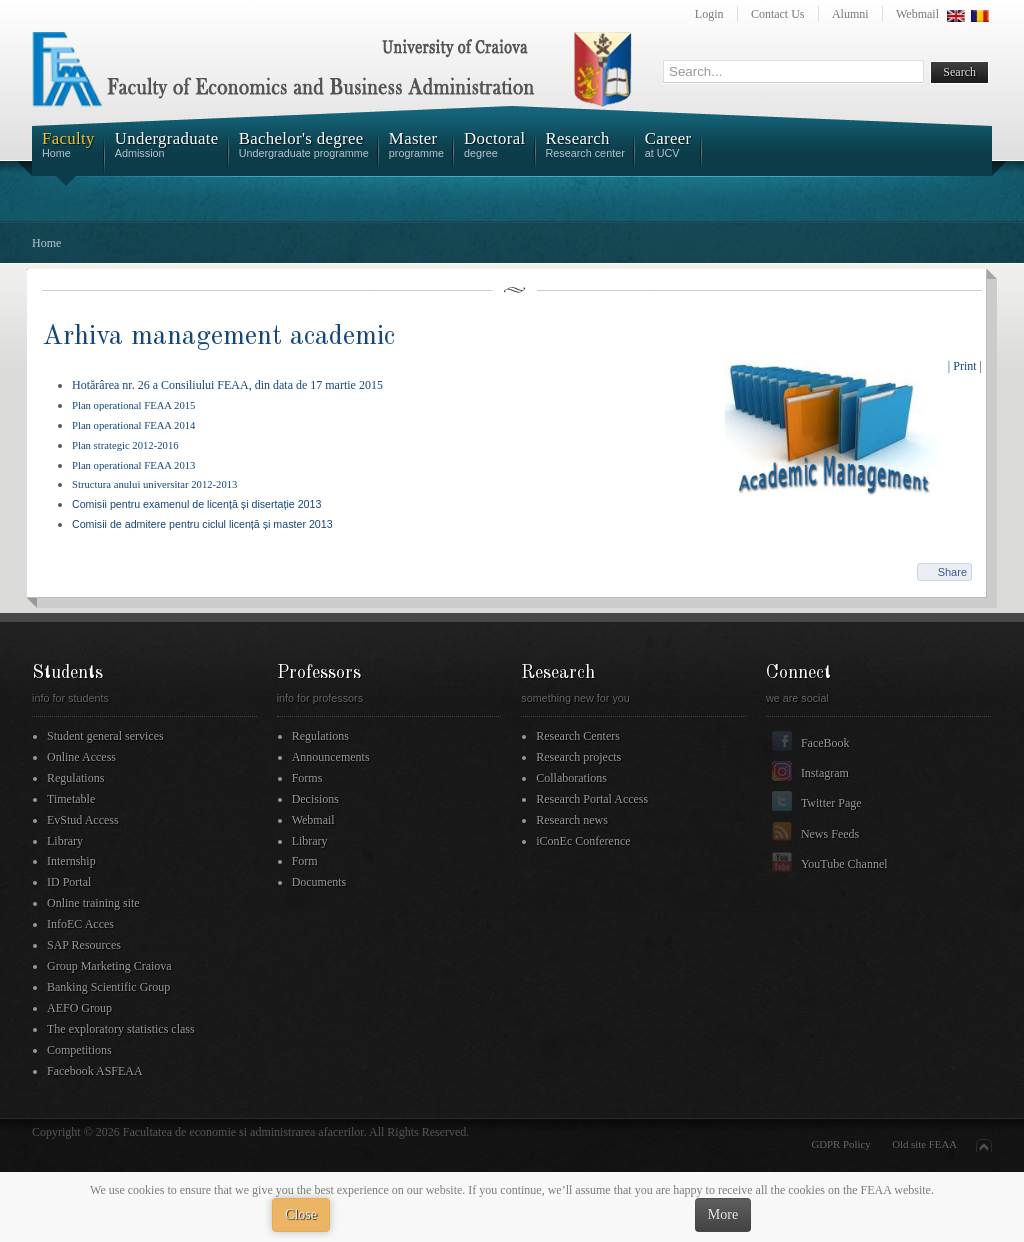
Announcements (331, 757)
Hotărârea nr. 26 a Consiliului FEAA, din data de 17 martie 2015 (227, 385)
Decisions (315, 799)
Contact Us (778, 14)
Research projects (578, 757)
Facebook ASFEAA (95, 1071)
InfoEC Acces (80, 924)
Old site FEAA (924, 1144)
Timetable (71, 799)
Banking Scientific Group (108, 987)
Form (305, 861)
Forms (307, 778)
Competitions (79, 1050)
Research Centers (578, 736)
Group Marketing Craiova (109, 966)
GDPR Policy (841, 1144)
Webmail (917, 14)
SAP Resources (84, 945)
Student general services (105, 736)
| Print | (965, 366)
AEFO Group (79, 1008)
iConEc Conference (583, 841)
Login (709, 14)
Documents (319, 882)
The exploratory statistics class (121, 1029)
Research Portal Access (592, 799)
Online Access (81, 757)
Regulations (75, 778)
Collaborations (571, 778)
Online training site (93, 903)
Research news (572, 820)
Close (301, 1214)
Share (952, 572)
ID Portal (69, 882)
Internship (71, 861)
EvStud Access (83, 820)
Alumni (850, 14)
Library (65, 841)
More (723, 1214)
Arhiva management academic (218, 336)
